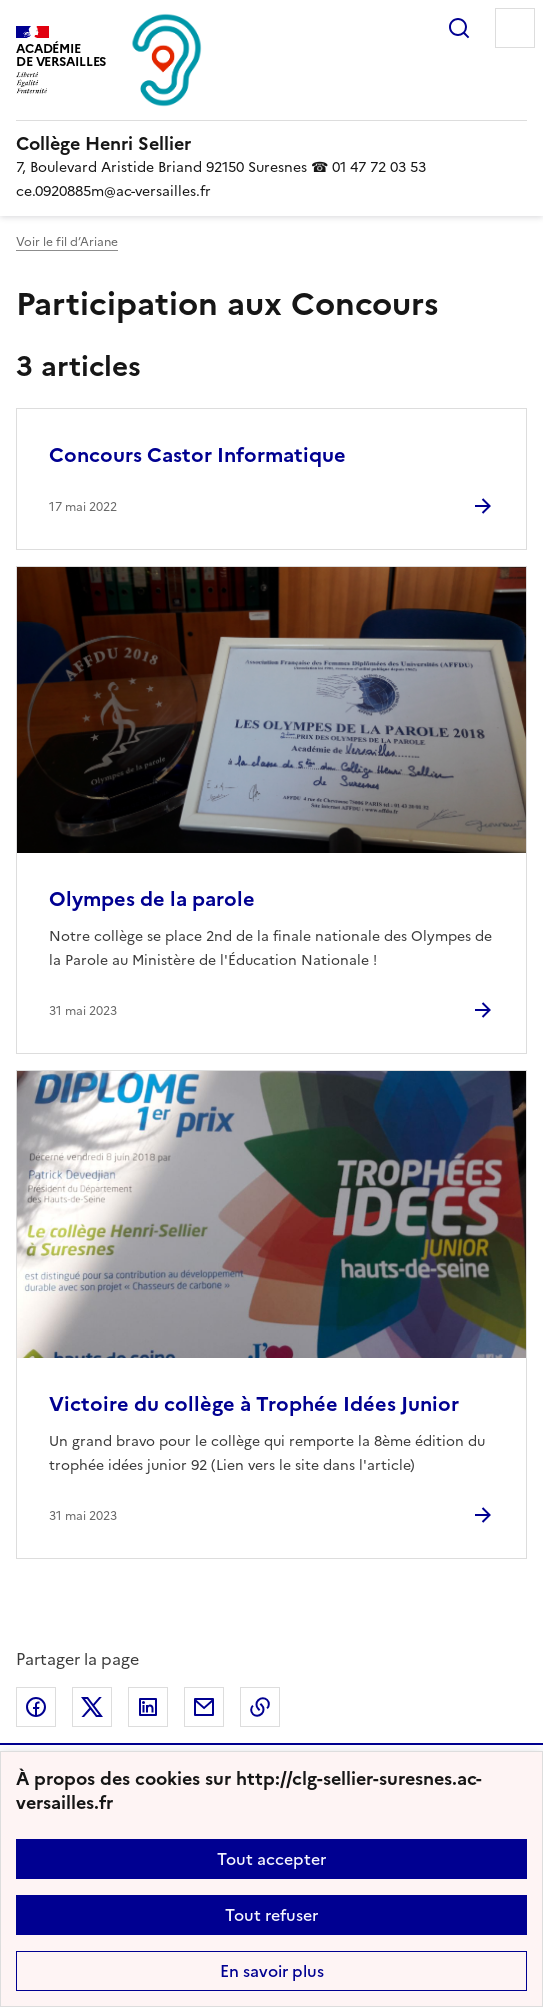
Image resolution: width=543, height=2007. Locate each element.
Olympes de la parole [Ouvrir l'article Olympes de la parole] (152, 899)
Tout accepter (271, 1859)
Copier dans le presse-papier (260, 1707)
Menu (515, 28)
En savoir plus (272, 1971)
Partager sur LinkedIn (148, 1707)
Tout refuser (271, 1915)
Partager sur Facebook (36, 1707)
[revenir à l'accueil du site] (271, 144)
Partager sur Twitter (92, 1707)
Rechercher (459, 28)
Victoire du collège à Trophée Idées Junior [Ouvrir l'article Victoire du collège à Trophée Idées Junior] (254, 1404)
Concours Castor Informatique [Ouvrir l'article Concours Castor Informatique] (197, 455)
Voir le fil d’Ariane (67, 242)
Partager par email (204, 1707)
